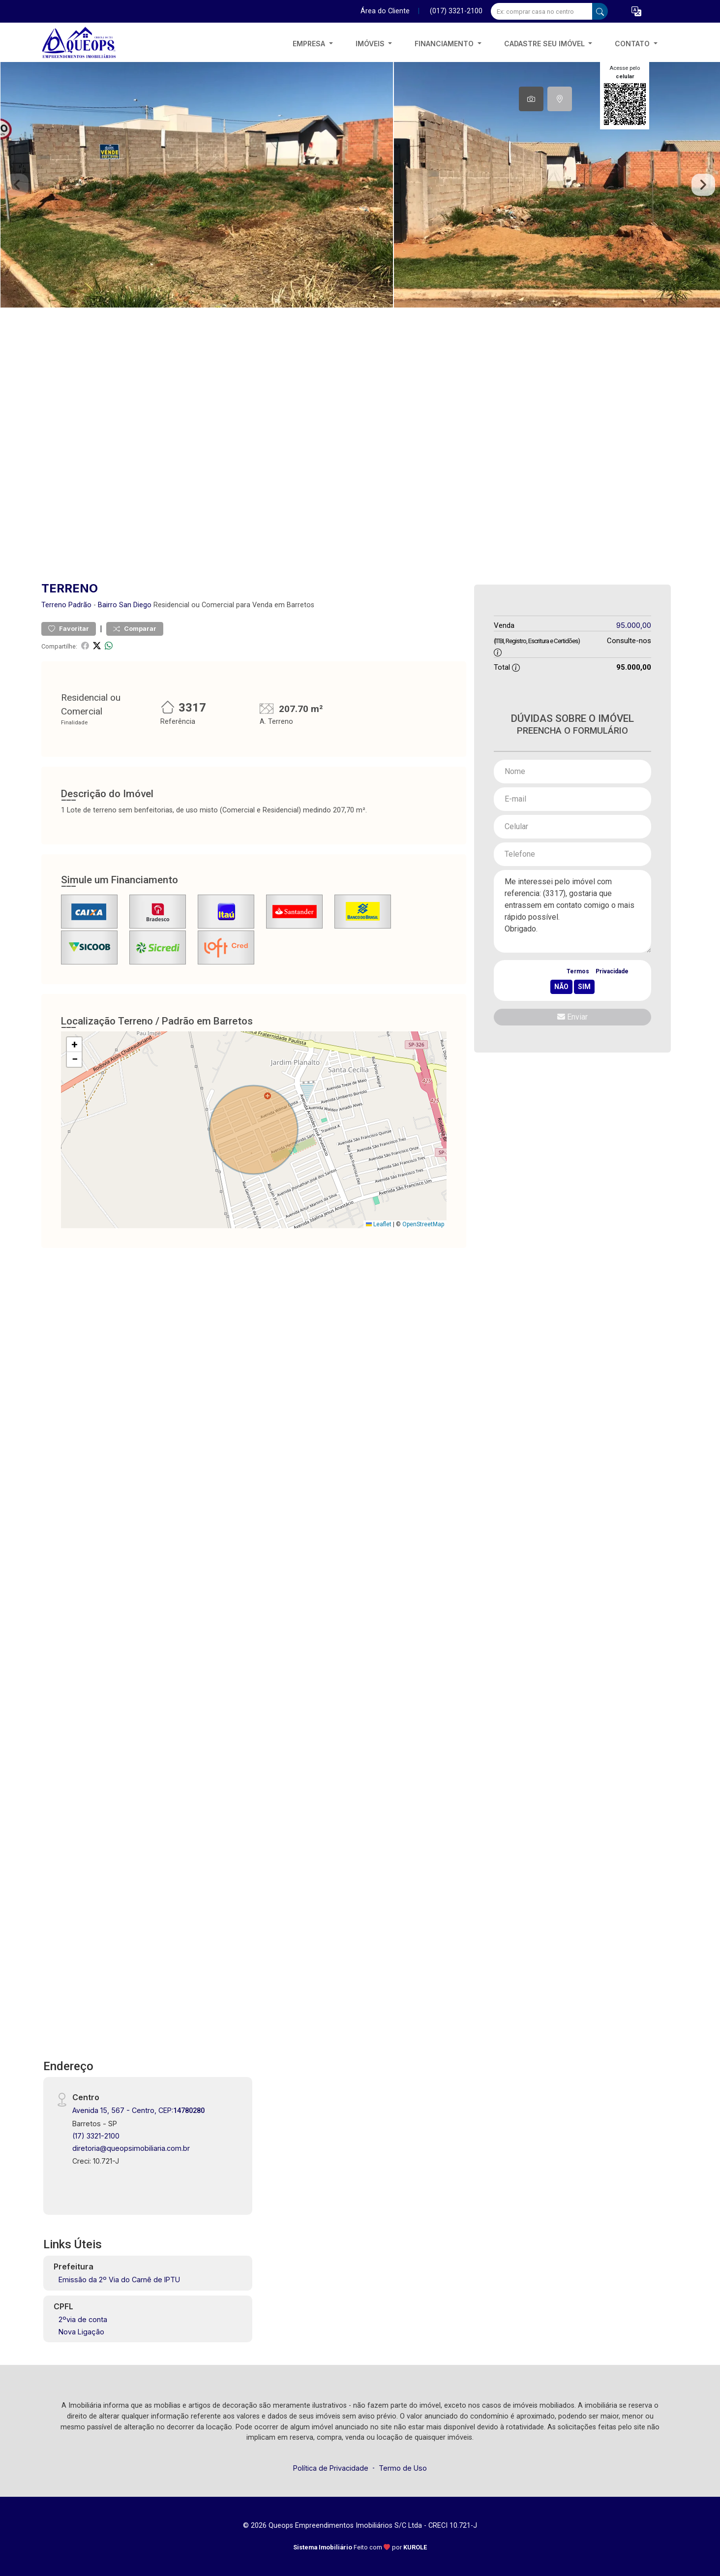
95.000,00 (633, 625)
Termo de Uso (403, 2468)
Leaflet (378, 1224)
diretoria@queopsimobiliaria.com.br (131, 2148)
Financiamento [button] (445, 43)
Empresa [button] (310, 43)
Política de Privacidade (330, 2468)
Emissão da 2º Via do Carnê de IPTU (119, 2279)
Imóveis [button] (371, 43)
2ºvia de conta (83, 2319)
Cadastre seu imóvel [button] (545, 43)
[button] (636, 11)
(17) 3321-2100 (96, 2136)
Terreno (53, 605)
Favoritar (68, 628)
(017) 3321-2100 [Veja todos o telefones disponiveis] (456, 11)
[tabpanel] (360, 185)
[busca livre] (600, 11)
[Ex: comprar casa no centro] (542, 11)
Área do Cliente (385, 11)
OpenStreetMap (423, 1224)
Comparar (134, 628)
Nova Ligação (81, 2332)
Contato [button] (633, 43)
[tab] (531, 99)
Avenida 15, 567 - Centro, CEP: (138, 2110)
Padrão (79, 605)
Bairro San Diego (124, 605)
